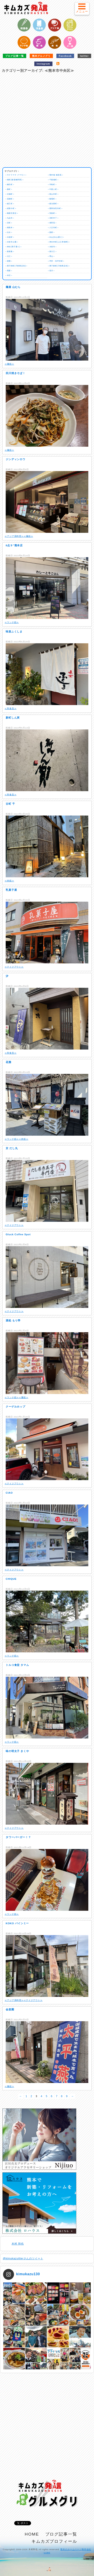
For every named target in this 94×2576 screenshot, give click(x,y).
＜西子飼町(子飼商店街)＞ (16, 266)
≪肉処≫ (9, 880)
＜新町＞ (9, 189)
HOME (32, 2534)
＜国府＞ (51, 232)
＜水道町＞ (10, 237)
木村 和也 (18, 2243)
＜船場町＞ (52, 199)
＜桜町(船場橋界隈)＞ (14, 180)
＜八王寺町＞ (53, 227)
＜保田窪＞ (52, 223)
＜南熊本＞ (10, 227)
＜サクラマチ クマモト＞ (16, 175)
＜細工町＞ (10, 203)
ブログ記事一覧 (14, 56)
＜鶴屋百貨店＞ (12, 213)
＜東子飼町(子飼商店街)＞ (58, 266)
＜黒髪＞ (9, 270)
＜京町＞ (9, 223)
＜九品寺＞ (10, 218)
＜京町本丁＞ (53, 218)
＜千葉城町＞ (53, 180)
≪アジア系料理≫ (14, 536)
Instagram (43, 63)
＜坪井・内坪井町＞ (56, 261)
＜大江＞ (9, 256)
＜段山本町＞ (53, 194)
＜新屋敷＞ (10, 251)
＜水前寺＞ (52, 247)
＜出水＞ (9, 232)
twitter (84, 56)
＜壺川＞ (51, 270)
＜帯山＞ (51, 256)
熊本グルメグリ (41, 56)
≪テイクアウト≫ (14, 967)
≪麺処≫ (9, 364)
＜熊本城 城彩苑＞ (55, 175)
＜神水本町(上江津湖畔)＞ (58, 242)
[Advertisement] (47, 120)
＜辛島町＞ (52, 184)
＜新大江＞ (52, 251)
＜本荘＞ (9, 275)
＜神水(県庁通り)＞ (13, 247)
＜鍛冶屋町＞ (53, 203)
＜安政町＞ (52, 213)
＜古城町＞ (10, 194)
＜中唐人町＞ (53, 189)
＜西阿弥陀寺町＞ (55, 208)
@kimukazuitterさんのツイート (23, 2258)
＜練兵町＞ (10, 184)
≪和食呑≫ (10, 708)
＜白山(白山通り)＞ (55, 237)
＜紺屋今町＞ (11, 208)
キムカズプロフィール (54, 2541)
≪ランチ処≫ (12, 622)
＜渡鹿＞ (9, 261)
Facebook (65, 56)
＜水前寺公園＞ (12, 242)
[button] (82, 8)
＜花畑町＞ (10, 199)
